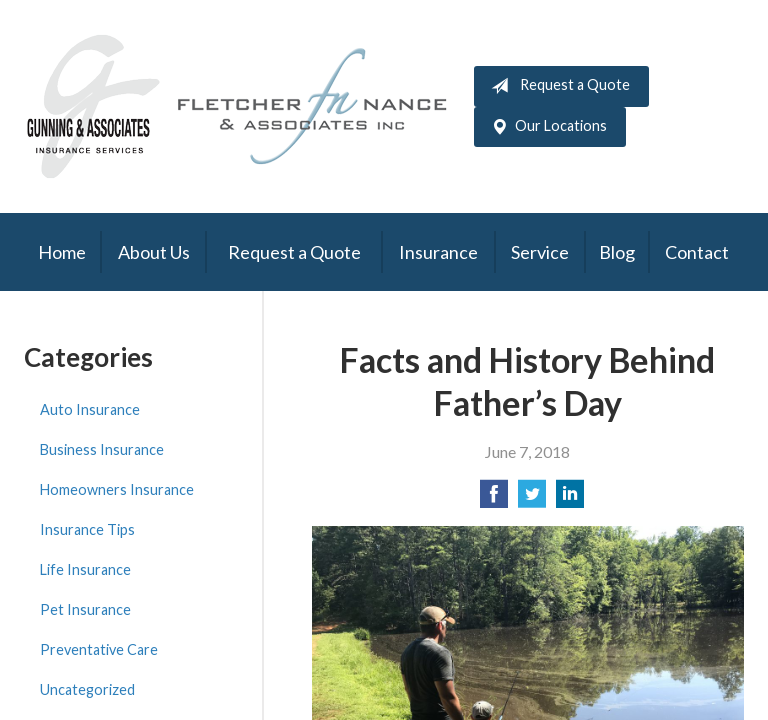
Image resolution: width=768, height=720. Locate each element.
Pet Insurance (85, 609)
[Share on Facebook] (494, 499)
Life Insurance (85, 569)
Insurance (438, 252)
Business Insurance (102, 449)
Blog (617, 252)
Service (540, 252)
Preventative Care (99, 649)
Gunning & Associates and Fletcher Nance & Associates (249, 106)
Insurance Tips (87, 529)
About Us (154, 252)
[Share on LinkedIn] (570, 499)
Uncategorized (87, 689)
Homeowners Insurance (117, 489)
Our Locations (545, 127)
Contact (697, 252)
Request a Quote (556, 86)
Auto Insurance (90, 409)
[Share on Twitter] (532, 499)
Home (62, 252)
